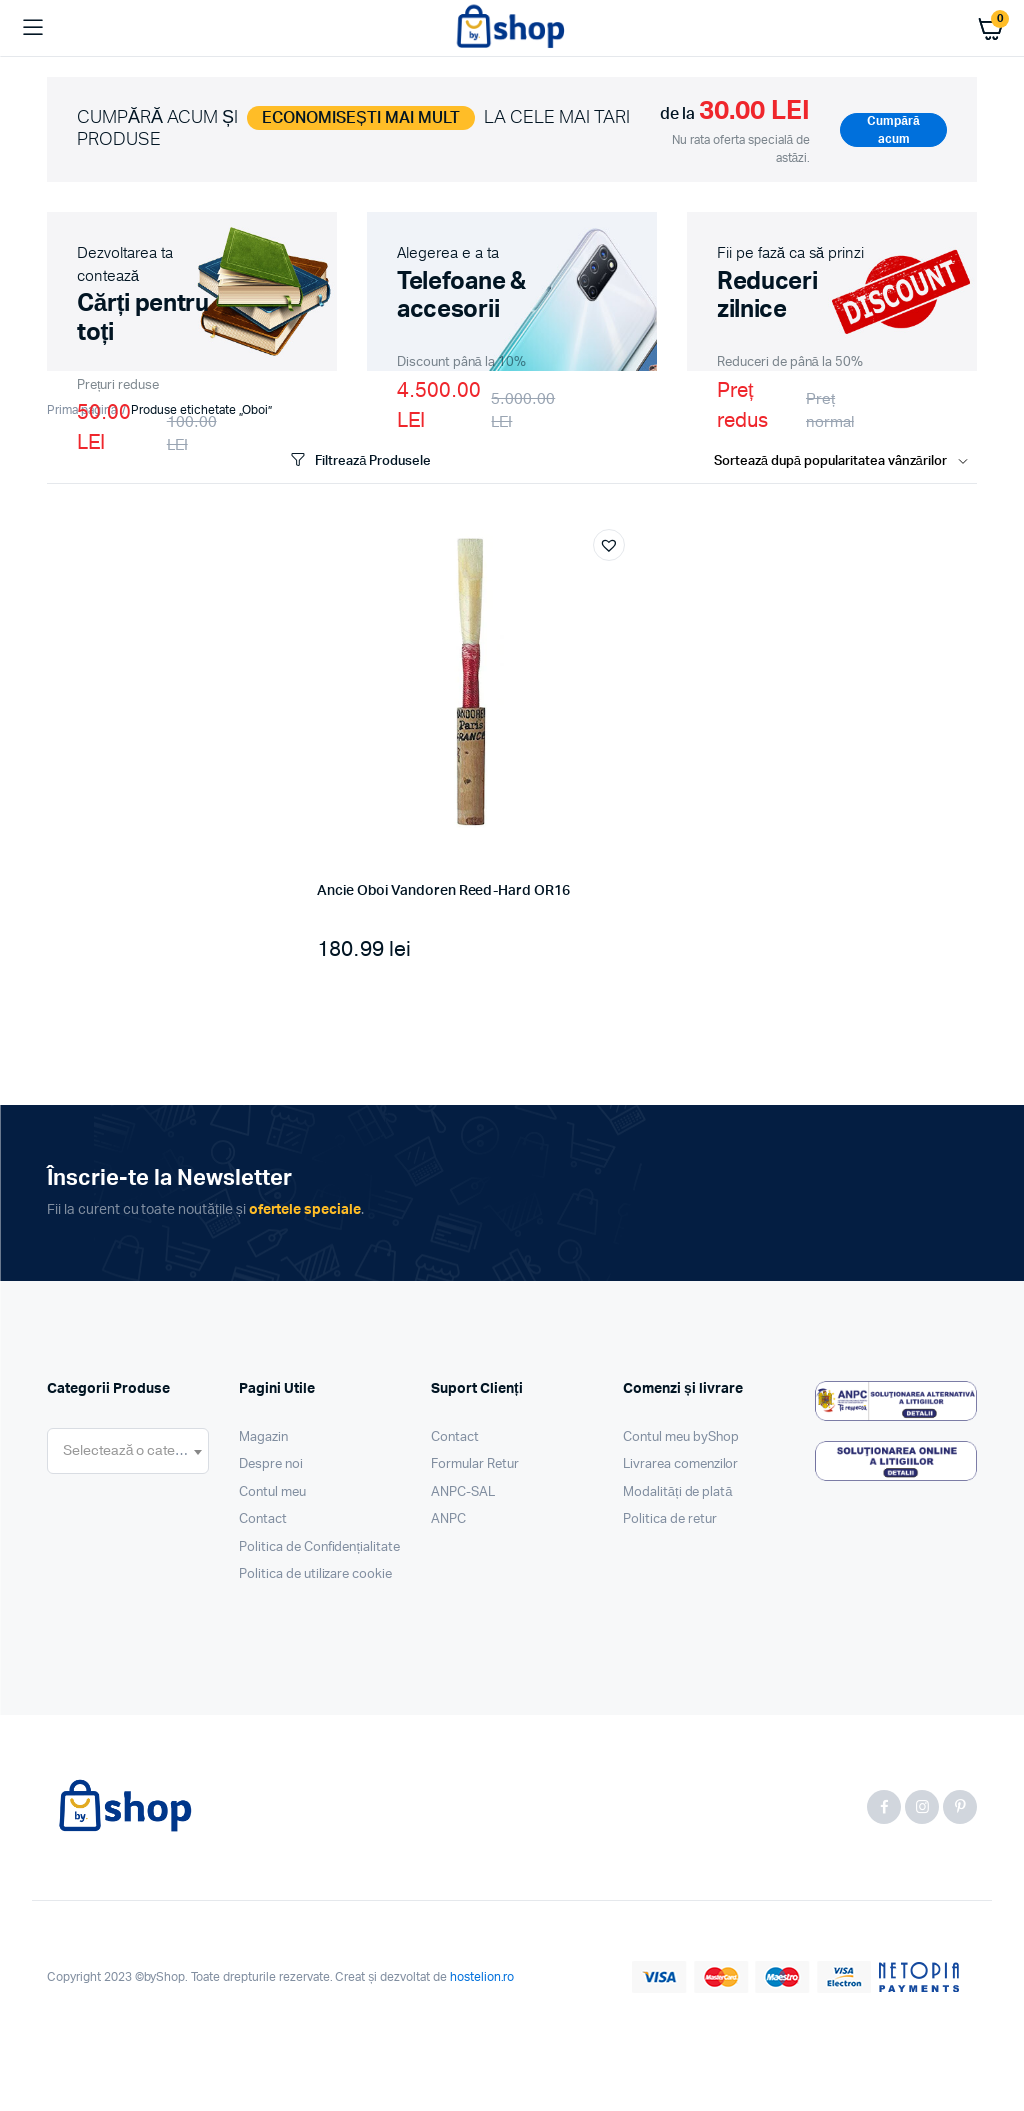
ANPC (448, 1519)
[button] (609, 545)
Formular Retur (475, 1464)
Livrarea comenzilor (680, 1464)
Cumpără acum (893, 130)
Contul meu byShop (681, 1437)
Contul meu (272, 1492)
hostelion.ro (482, 1977)
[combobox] (128, 1451)
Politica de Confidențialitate (319, 1547)
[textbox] (128, 1451)
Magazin (263, 1437)
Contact (263, 1519)
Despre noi (271, 1464)
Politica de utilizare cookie (315, 1574)
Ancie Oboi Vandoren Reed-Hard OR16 (443, 891)
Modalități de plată (678, 1492)
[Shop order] (845, 462)
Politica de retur (670, 1519)
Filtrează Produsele (359, 460)
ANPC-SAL (463, 1492)
